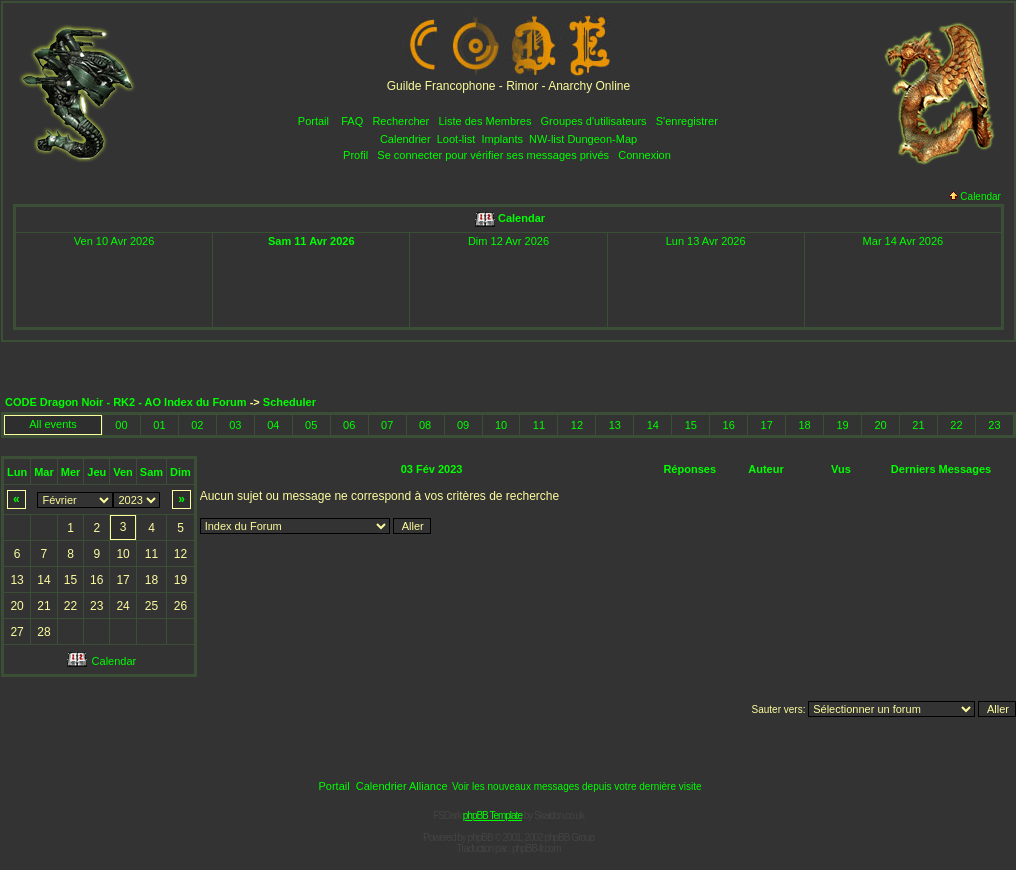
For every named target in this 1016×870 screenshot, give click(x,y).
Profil (355, 155)
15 (691, 425)
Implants (502, 139)
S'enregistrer (687, 121)
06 (349, 425)
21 (918, 425)
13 (615, 425)
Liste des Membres (484, 121)
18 (805, 425)
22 (956, 425)
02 (197, 425)
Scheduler (289, 402)
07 (387, 425)
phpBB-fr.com (536, 848)
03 (235, 425)
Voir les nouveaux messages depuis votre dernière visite (577, 786)
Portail (313, 121)
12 (577, 425)
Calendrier (405, 139)
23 (994, 425)
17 (767, 425)
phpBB (480, 837)
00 (121, 425)
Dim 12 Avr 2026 (508, 241)
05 (311, 425)
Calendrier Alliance (402, 786)
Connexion (644, 155)
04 (273, 425)
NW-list (546, 139)
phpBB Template (492, 815)
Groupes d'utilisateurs (594, 121)
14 (653, 425)
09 (463, 425)
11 (539, 425)
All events (53, 424)
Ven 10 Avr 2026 (114, 241)
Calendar (975, 196)
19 (842, 425)
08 (425, 425)
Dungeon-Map (602, 139)
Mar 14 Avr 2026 (903, 241)
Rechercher (400, 121)
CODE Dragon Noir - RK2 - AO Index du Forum (126, 402)
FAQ (352, 121)
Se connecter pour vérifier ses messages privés (493, 155)
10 (501, 425)
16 (729, 425)
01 (159, 425)
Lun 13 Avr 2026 (706, 241)
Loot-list (456, 139)
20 (880, 425)
